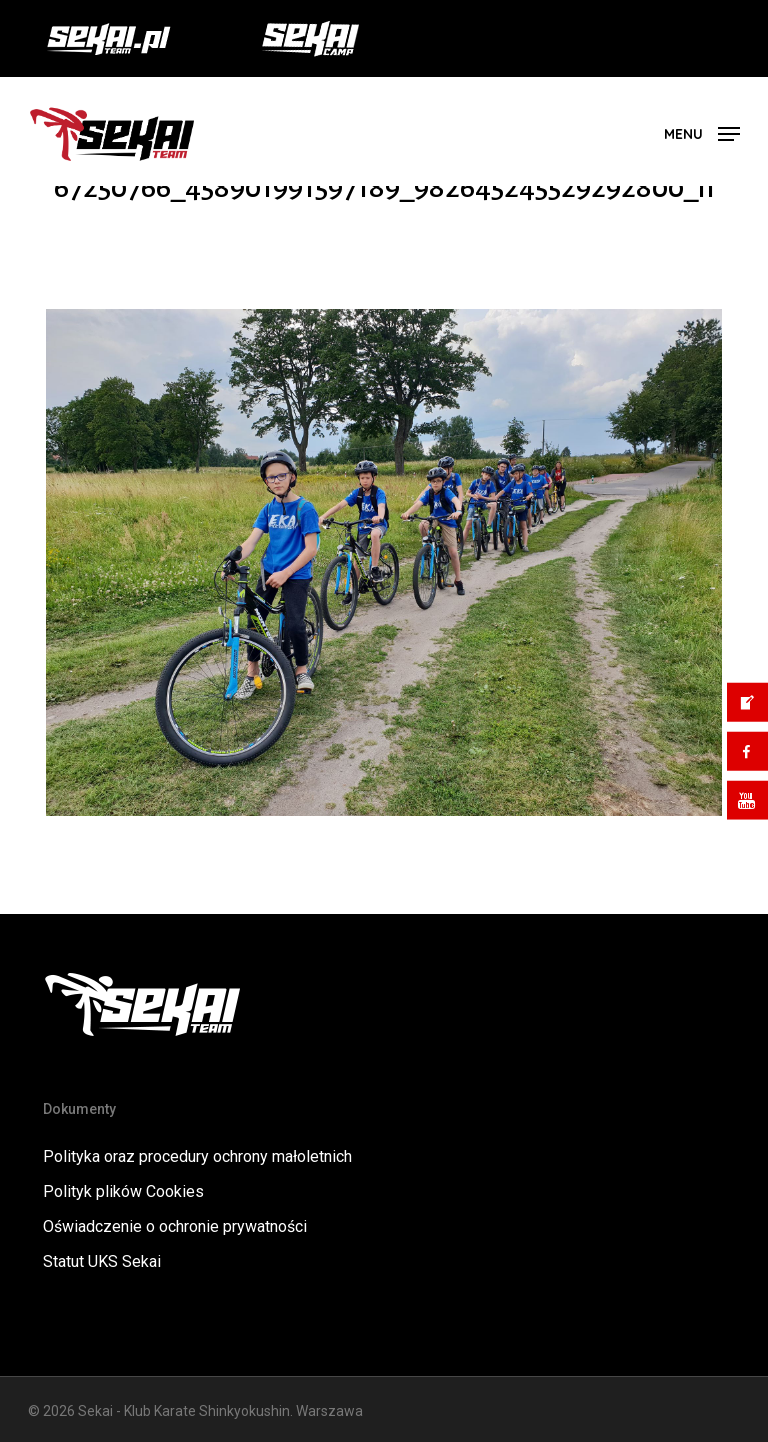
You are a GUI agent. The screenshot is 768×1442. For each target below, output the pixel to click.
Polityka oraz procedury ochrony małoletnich (197, 1156)
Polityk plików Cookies (123, 1191)
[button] (702, 132)
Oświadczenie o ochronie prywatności (175, 1226)
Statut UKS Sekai (102, 1261)
